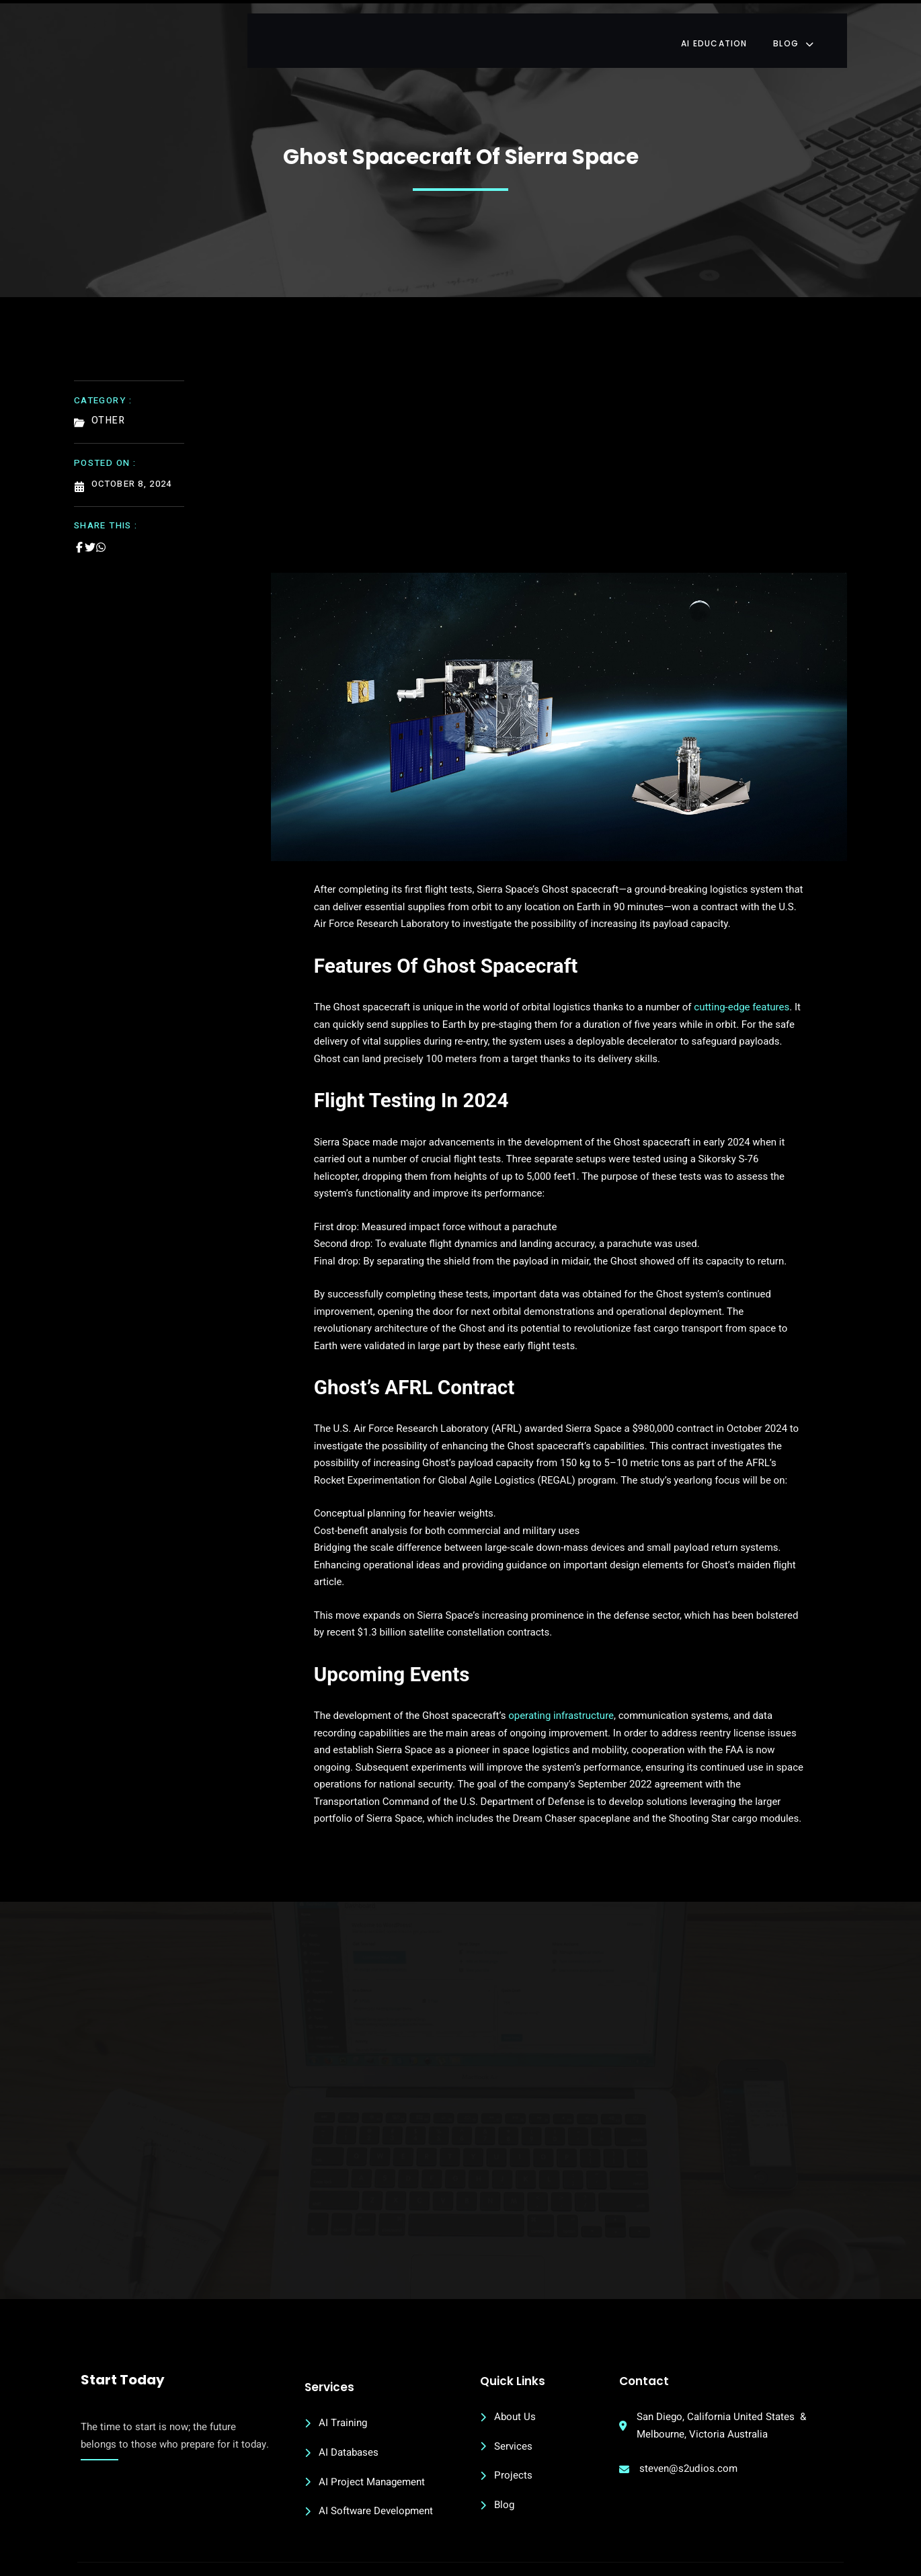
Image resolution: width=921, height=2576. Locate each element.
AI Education (736, 30)
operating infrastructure (518, 1654)
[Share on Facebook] (79, 533)
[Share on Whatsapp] (100, 533)
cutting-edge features (698, 997)
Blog (818, 30)
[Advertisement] (559, 456)
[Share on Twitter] (90, 533)
